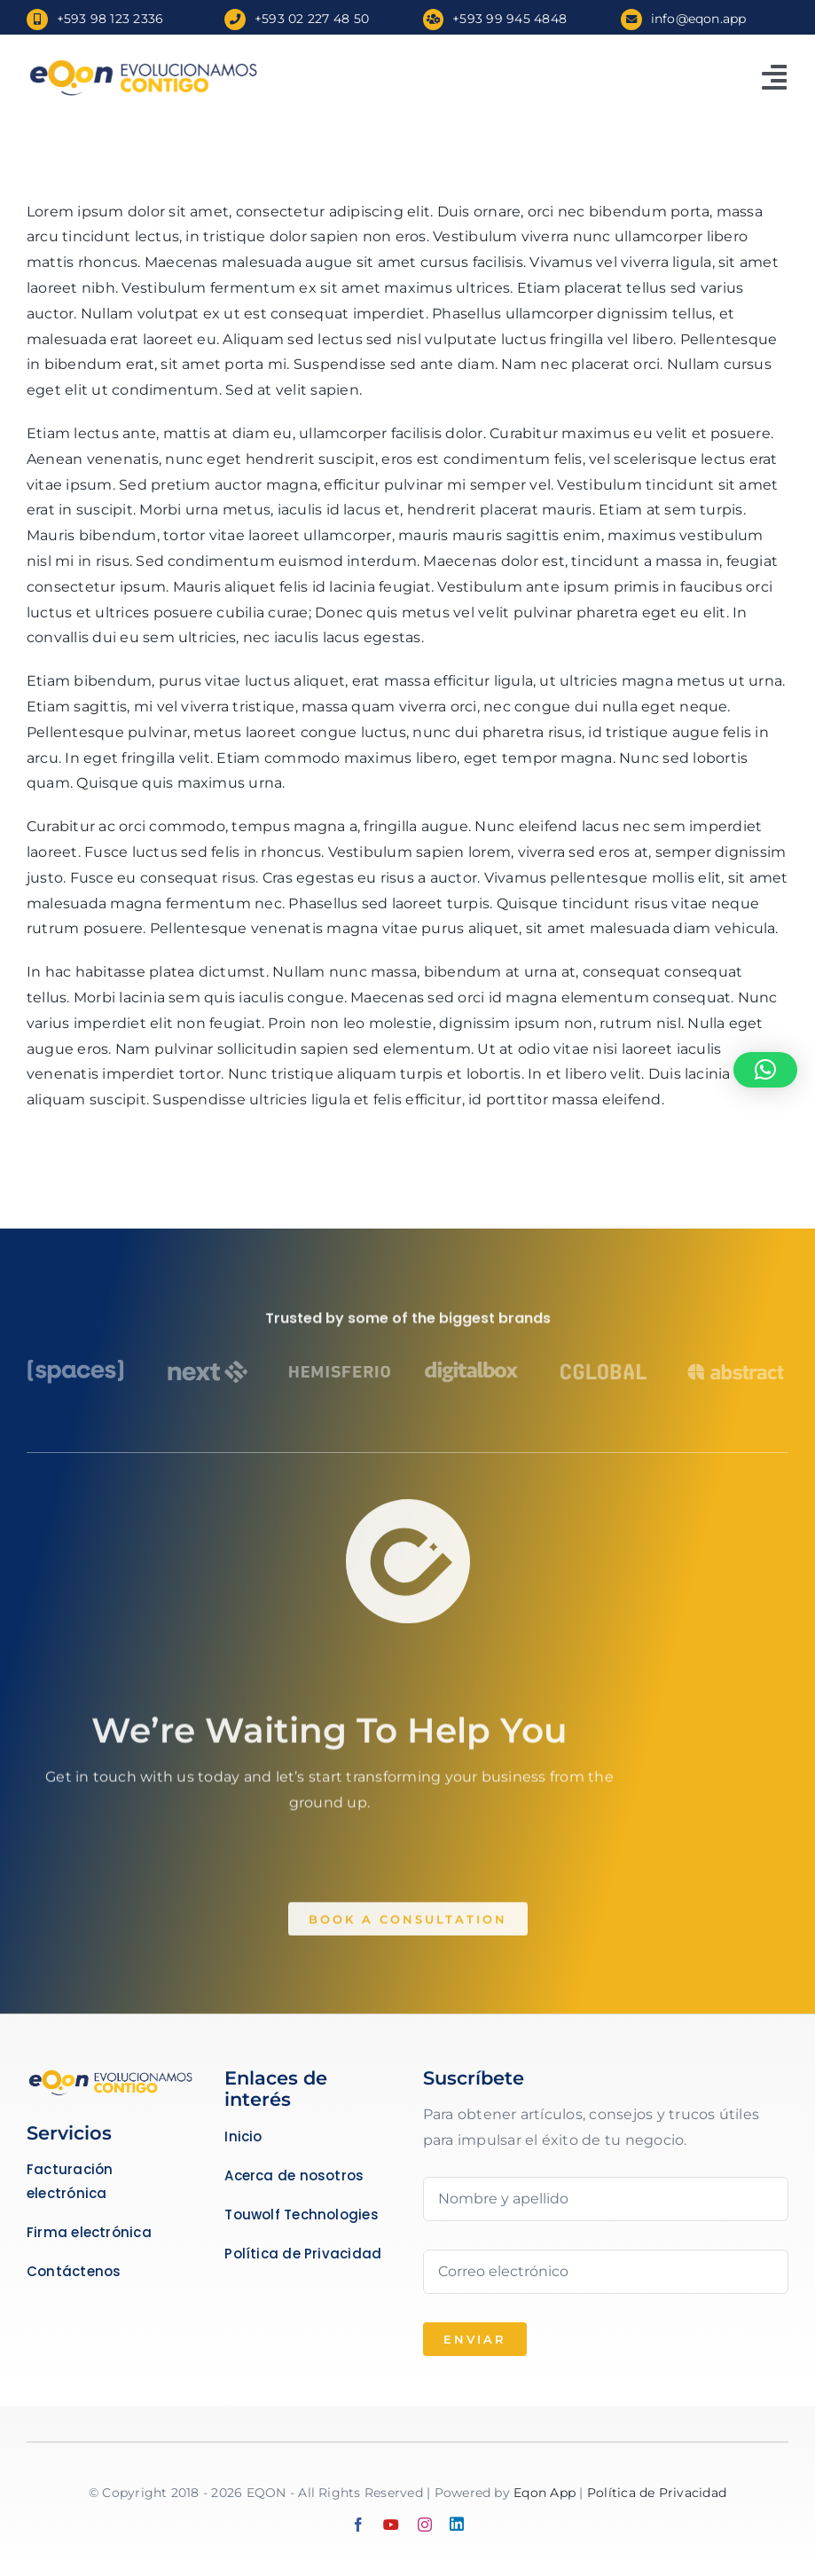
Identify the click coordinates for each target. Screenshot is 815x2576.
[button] (765, 1070)
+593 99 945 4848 (509, 19)
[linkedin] (457, 2524)
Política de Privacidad (656, 2493)
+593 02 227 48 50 (312, 19)
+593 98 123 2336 (110, 19)
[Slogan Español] (140, 63)
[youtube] (391, 2524)
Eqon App (544, 2493)
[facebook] (358, 2524)
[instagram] (425, 2524)
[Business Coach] (110, 2074)
